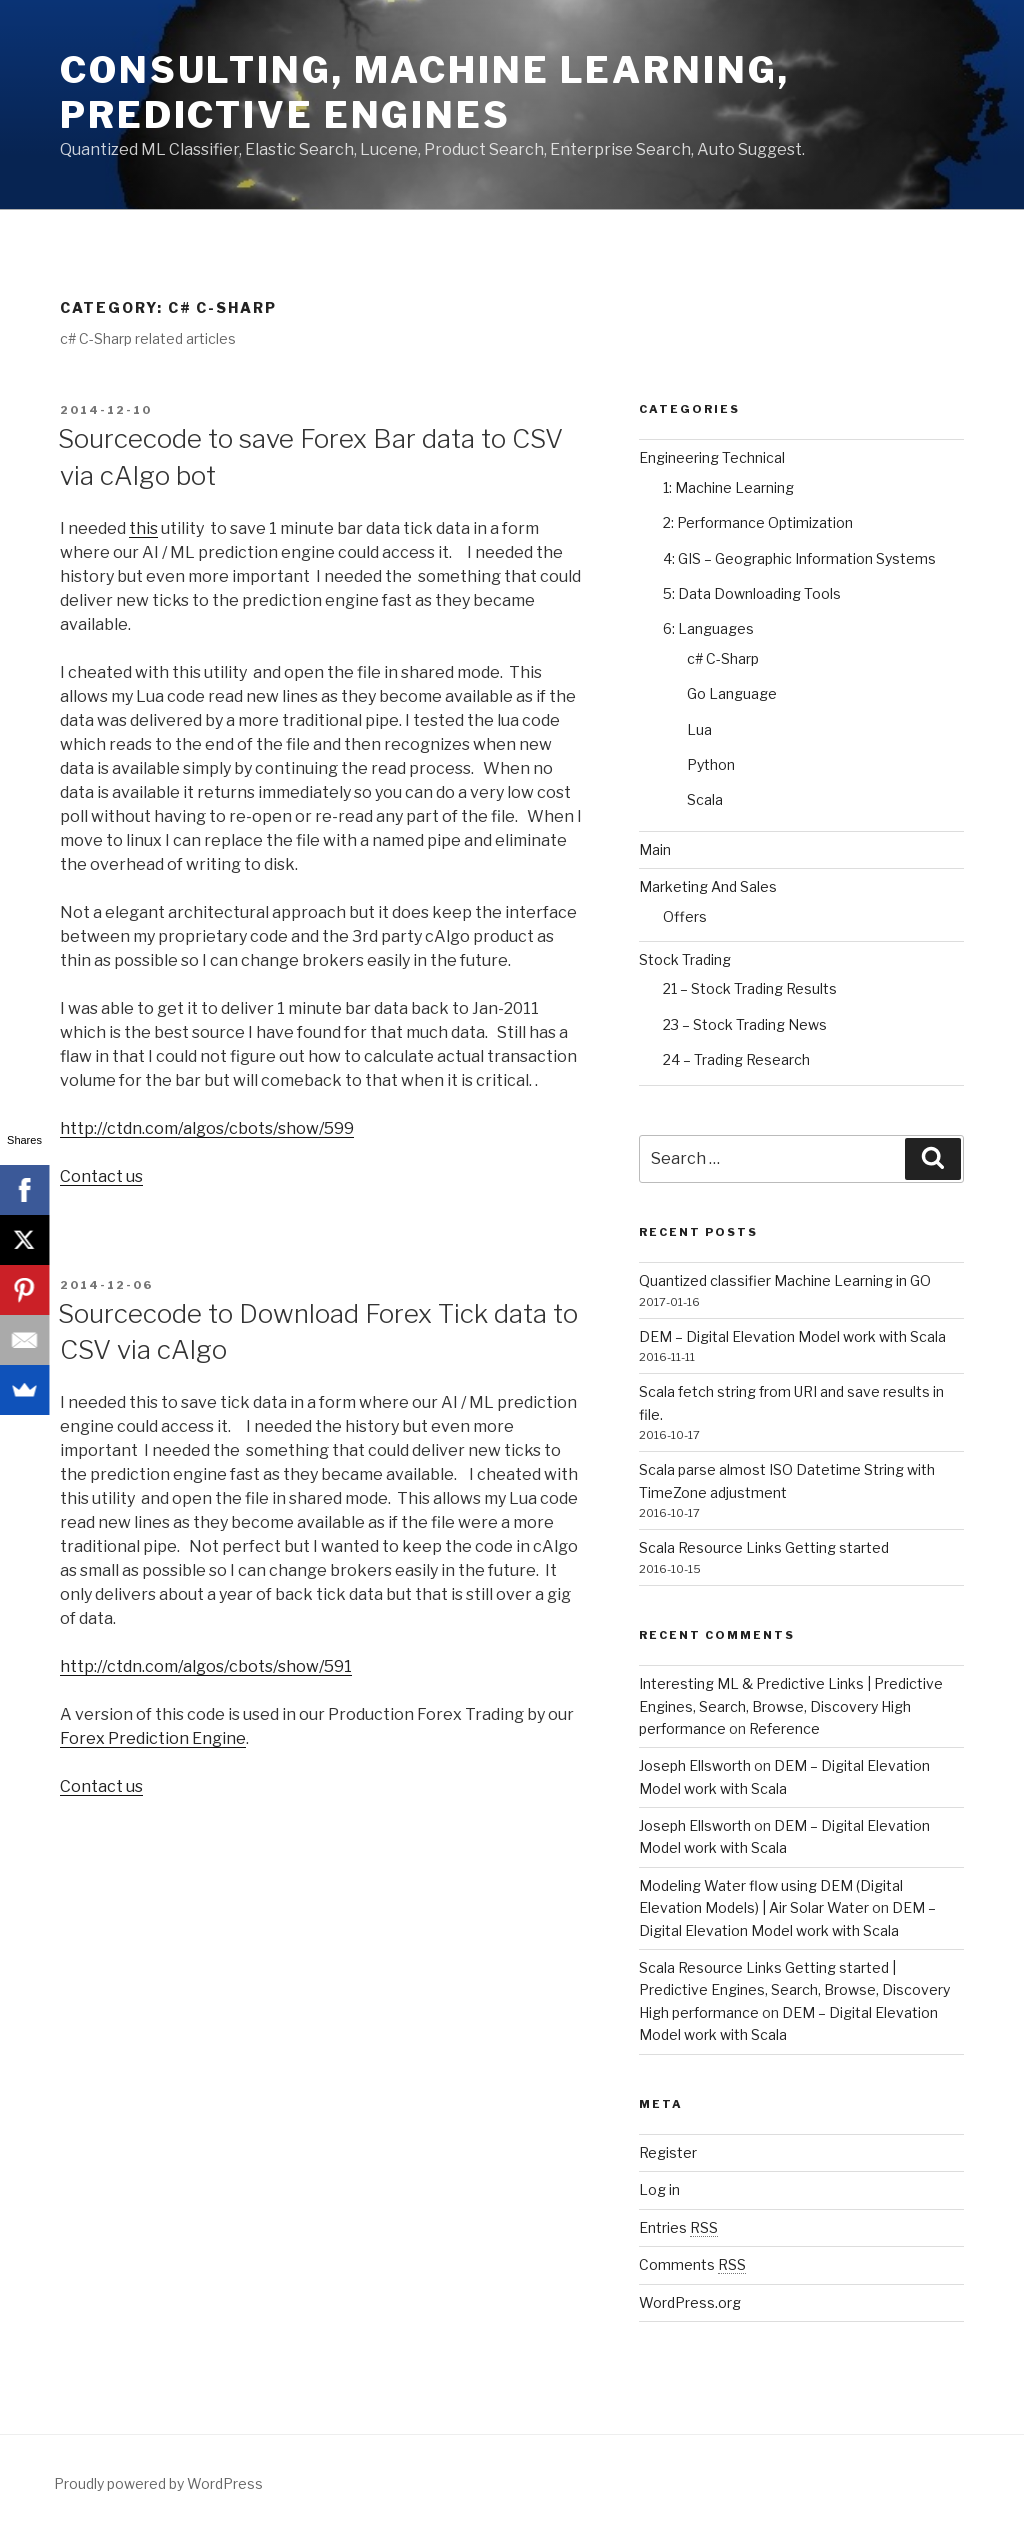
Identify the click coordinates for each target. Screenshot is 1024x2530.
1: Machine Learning (728, 487)
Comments (692, 2264)
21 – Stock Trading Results (750, 988)
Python (711, 764)
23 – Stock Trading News (745, 1024)
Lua (699, 729)
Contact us (101, 1176)
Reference (784, 1728)
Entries (678, 2227)
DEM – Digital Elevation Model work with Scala (792, 1336)
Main (655, 849)
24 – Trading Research (736, 1059)
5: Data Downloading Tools (752, 593)
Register (668, 2152)
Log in (659, 2189)
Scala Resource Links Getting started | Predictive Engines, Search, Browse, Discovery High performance (794, 1990)
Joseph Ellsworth (695, 1765)
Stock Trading (685, 959)
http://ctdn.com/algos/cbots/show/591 (206, 1666)
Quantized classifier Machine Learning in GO (785, 1280)
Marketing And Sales (708, 886)
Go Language (732, 693)
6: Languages (708, 628)
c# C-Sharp (723, 658)
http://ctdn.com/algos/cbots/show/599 (207, 1128)
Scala (705, 799)
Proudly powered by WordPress (158, 2483)
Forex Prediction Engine (153, 1738)
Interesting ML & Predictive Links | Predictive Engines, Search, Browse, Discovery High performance (791, 1706)
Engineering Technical (712, 457)
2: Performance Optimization (758, 522)
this (143, 528)
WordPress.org (690, 2302)
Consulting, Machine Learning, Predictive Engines (425, 92)
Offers (685, 916)
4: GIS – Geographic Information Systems (799, 558)
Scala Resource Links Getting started (764, 1547)
